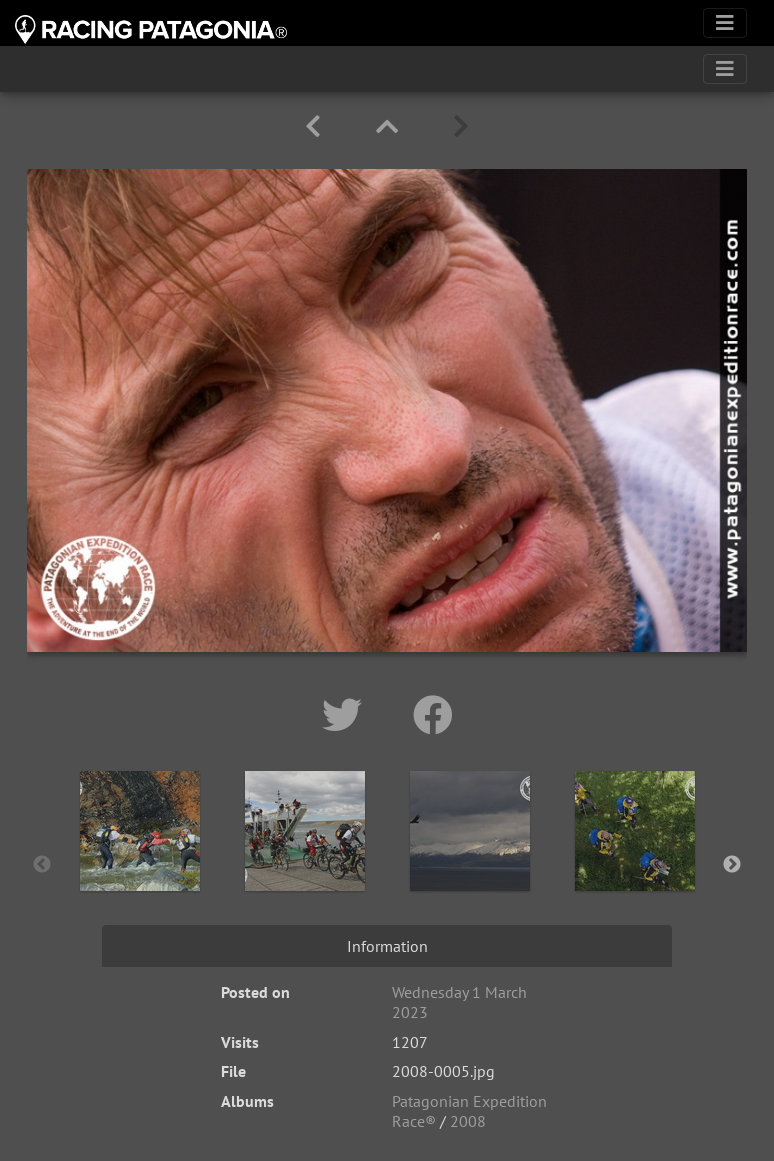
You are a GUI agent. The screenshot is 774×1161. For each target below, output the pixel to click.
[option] (139, 861)
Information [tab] (387, 946)
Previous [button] (42, 865)
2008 (468, 1121)
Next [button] (732, 865)
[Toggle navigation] (725, 23)
